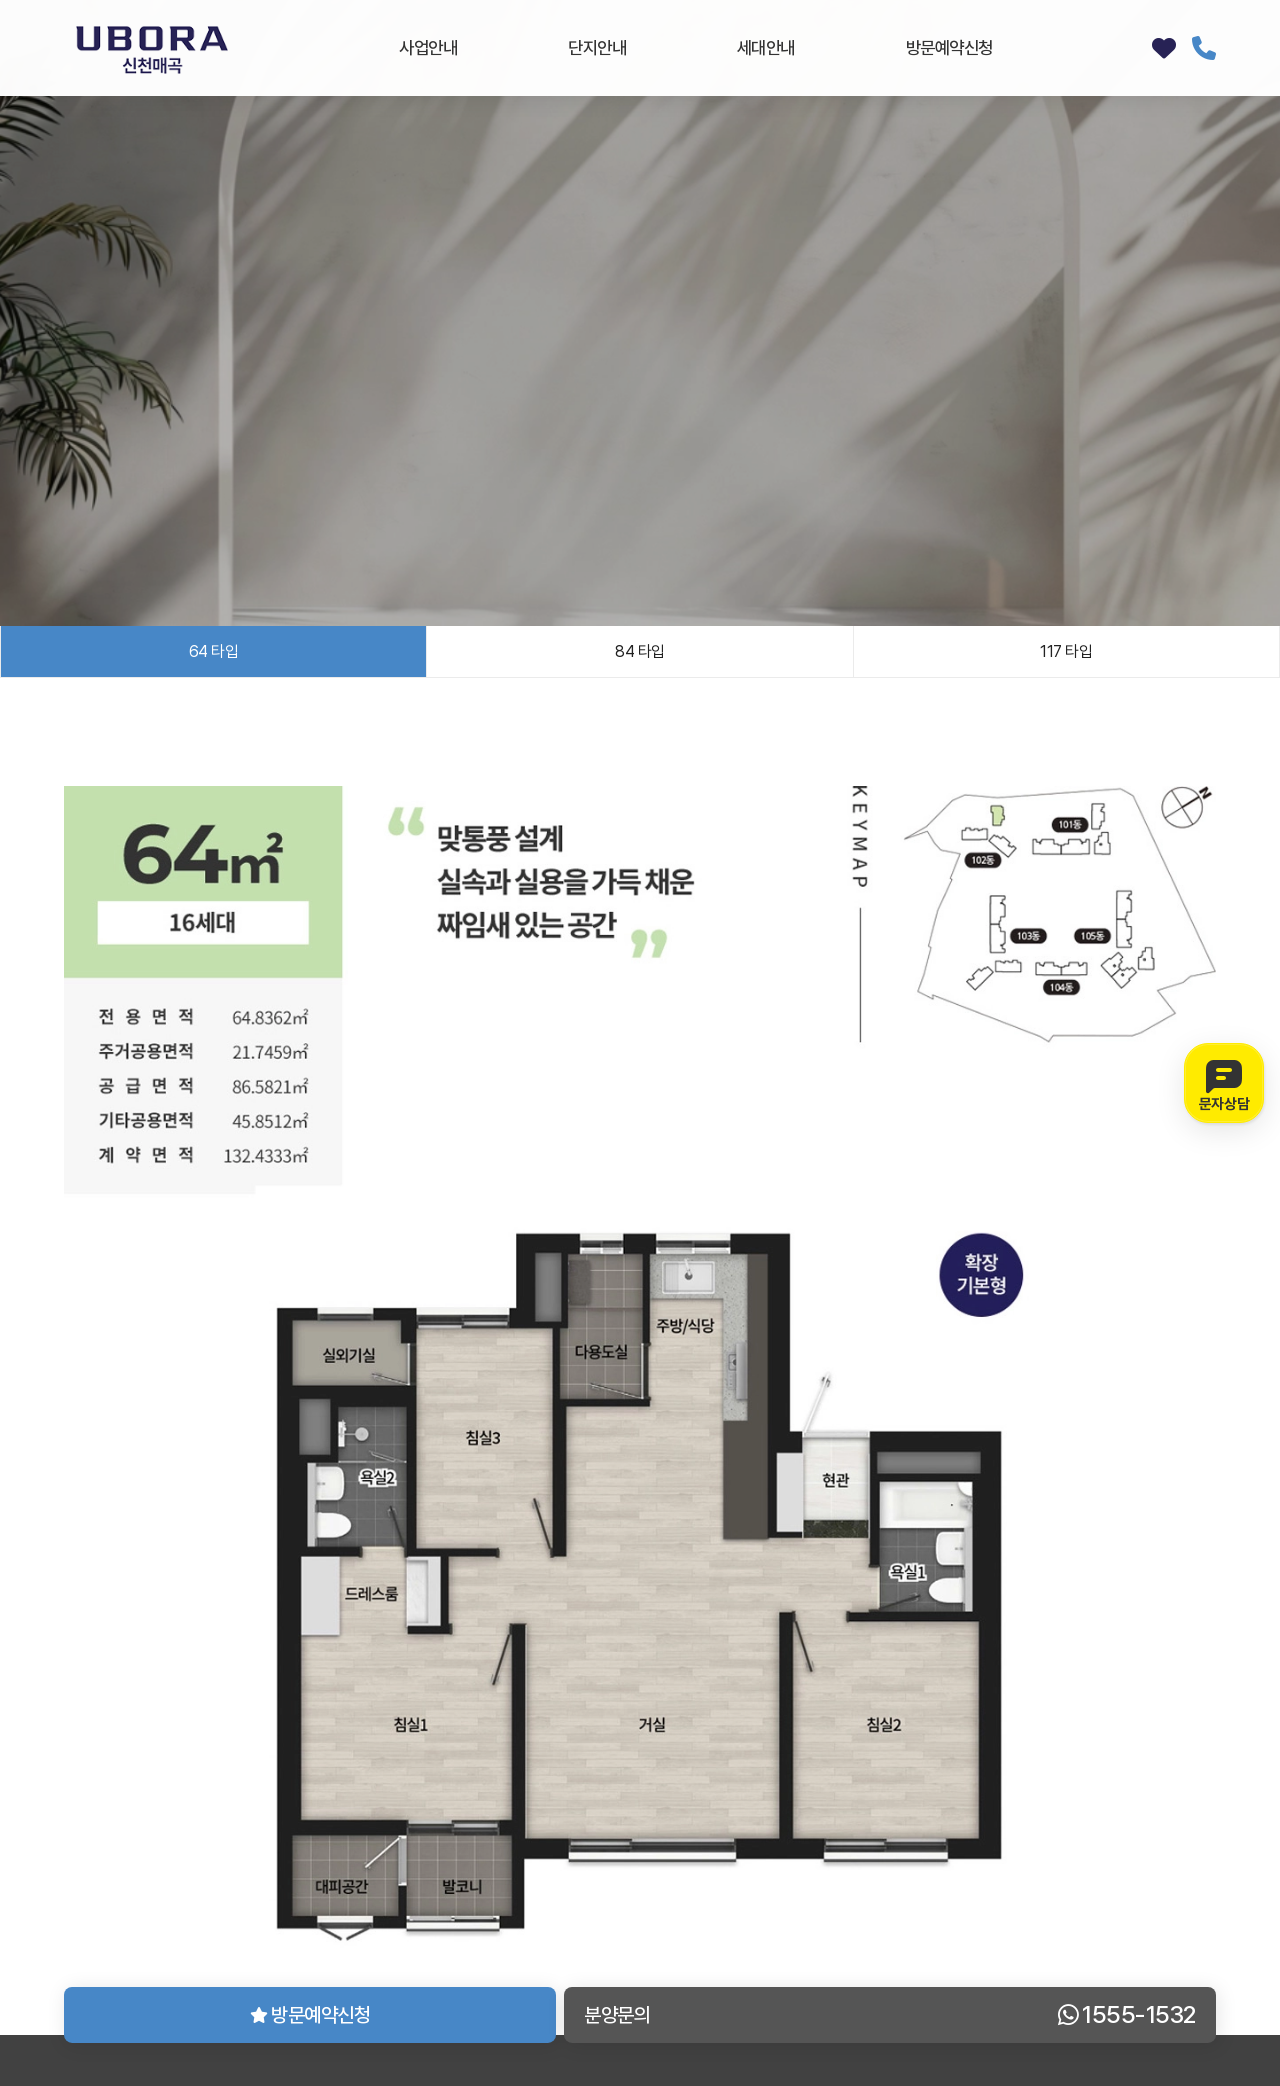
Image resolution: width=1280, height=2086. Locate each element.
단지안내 (597, 47)
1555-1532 (1204, 48)
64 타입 (214, 651)
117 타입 (1066, 651)
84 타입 (640, 651)
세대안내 (766, 47)
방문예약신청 (949, 47)
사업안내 (428, 47)
